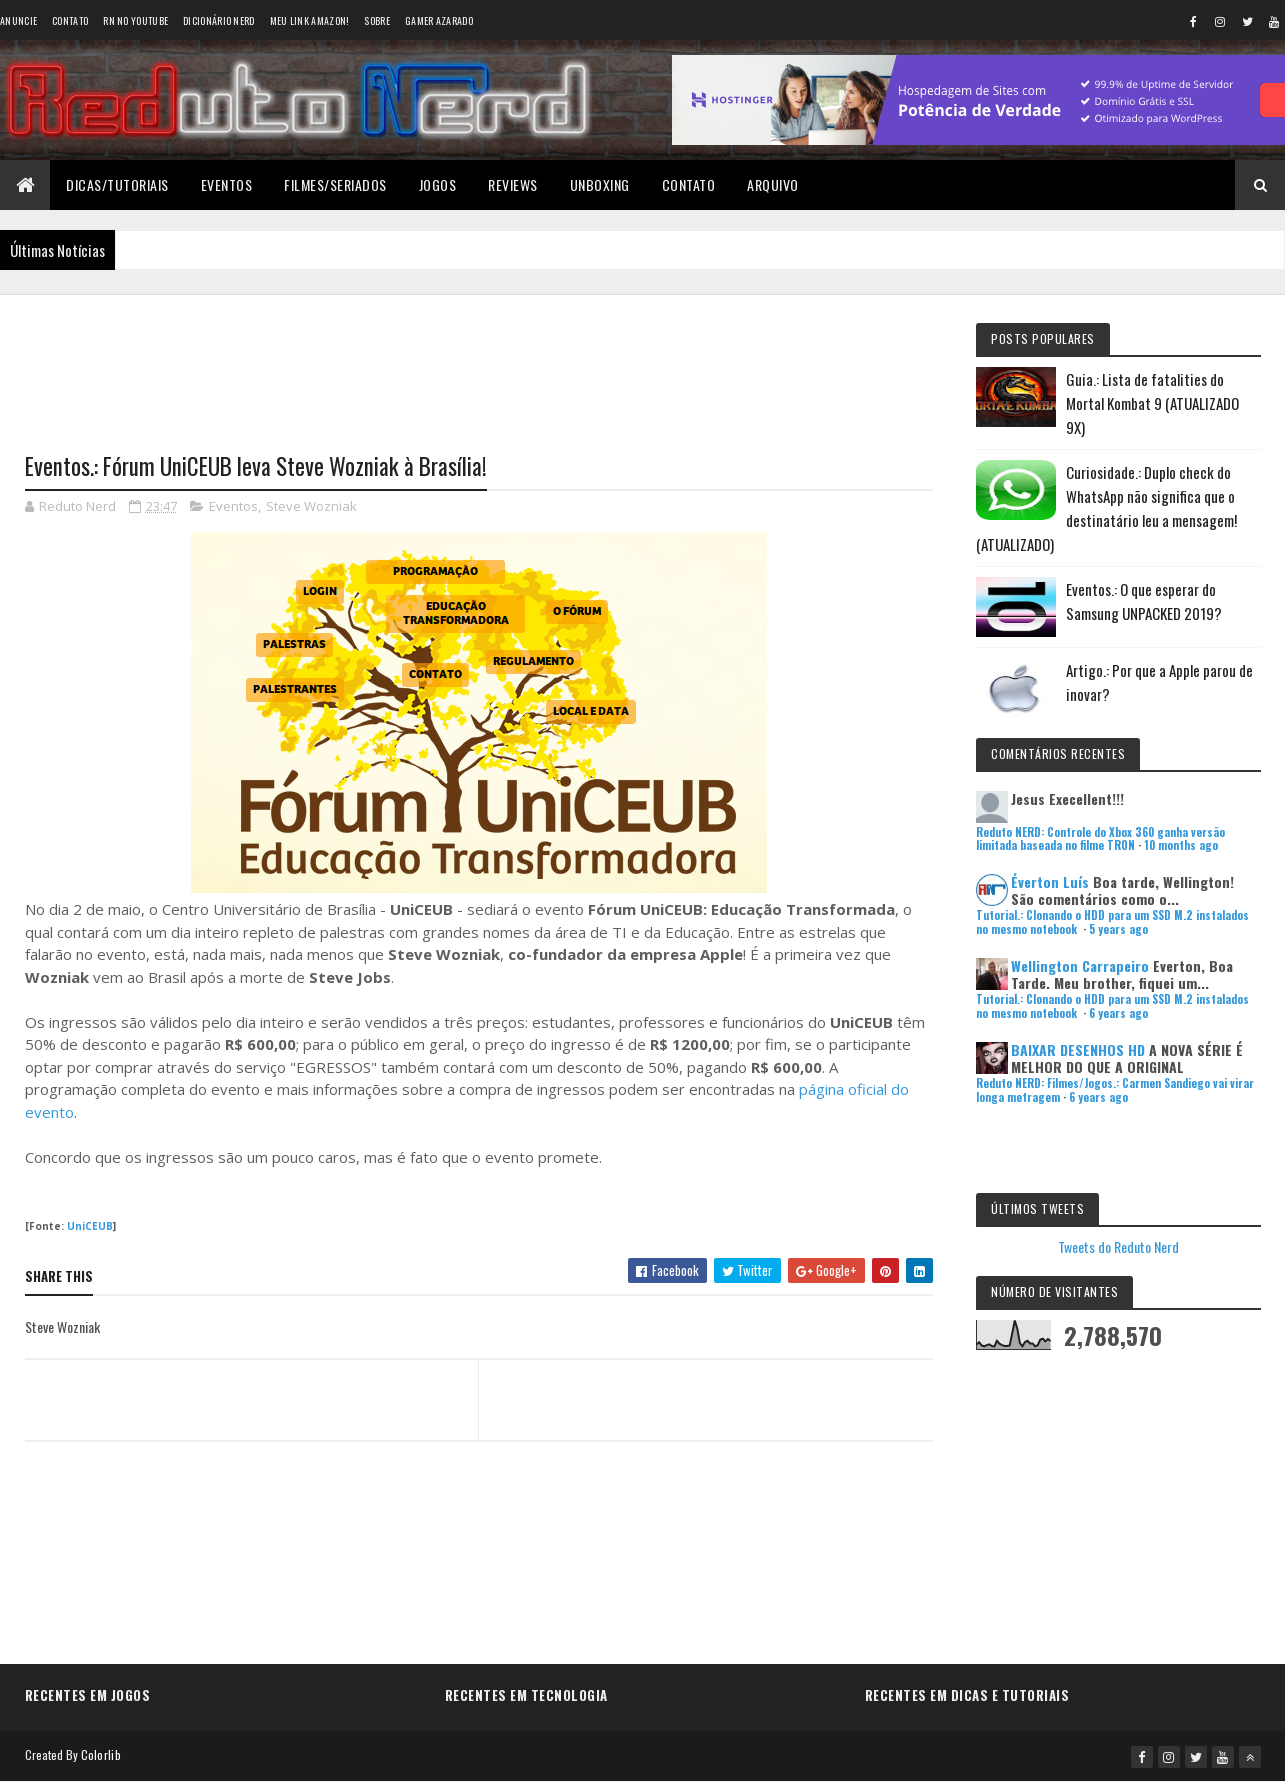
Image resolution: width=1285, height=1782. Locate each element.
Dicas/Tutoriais (117, 184)
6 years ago (1118, 1013)
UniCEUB (90, 1226)
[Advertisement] (479, 361)
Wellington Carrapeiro (1080, 965)
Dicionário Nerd (219, 20)
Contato (70, 20)
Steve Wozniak (311, 506)
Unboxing (600, 184)
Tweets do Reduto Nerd (1118, 1246)
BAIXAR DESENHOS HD (1078, 1049)
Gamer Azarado (439, 20)
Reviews (513, 184)
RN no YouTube (135, 20)
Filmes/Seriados (335, 184)
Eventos (227, 184)
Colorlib (101, 1754)
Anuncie (18, 20)
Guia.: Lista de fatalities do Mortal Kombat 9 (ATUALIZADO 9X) (1152, 403)
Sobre (377, 20)
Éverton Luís (1050, 881)
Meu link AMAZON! (310, 20)
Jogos (438, 184)
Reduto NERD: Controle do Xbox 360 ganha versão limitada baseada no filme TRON (1100, 838)
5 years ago (1118, 929)
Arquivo (773, 184)
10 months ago (1181, 845)
